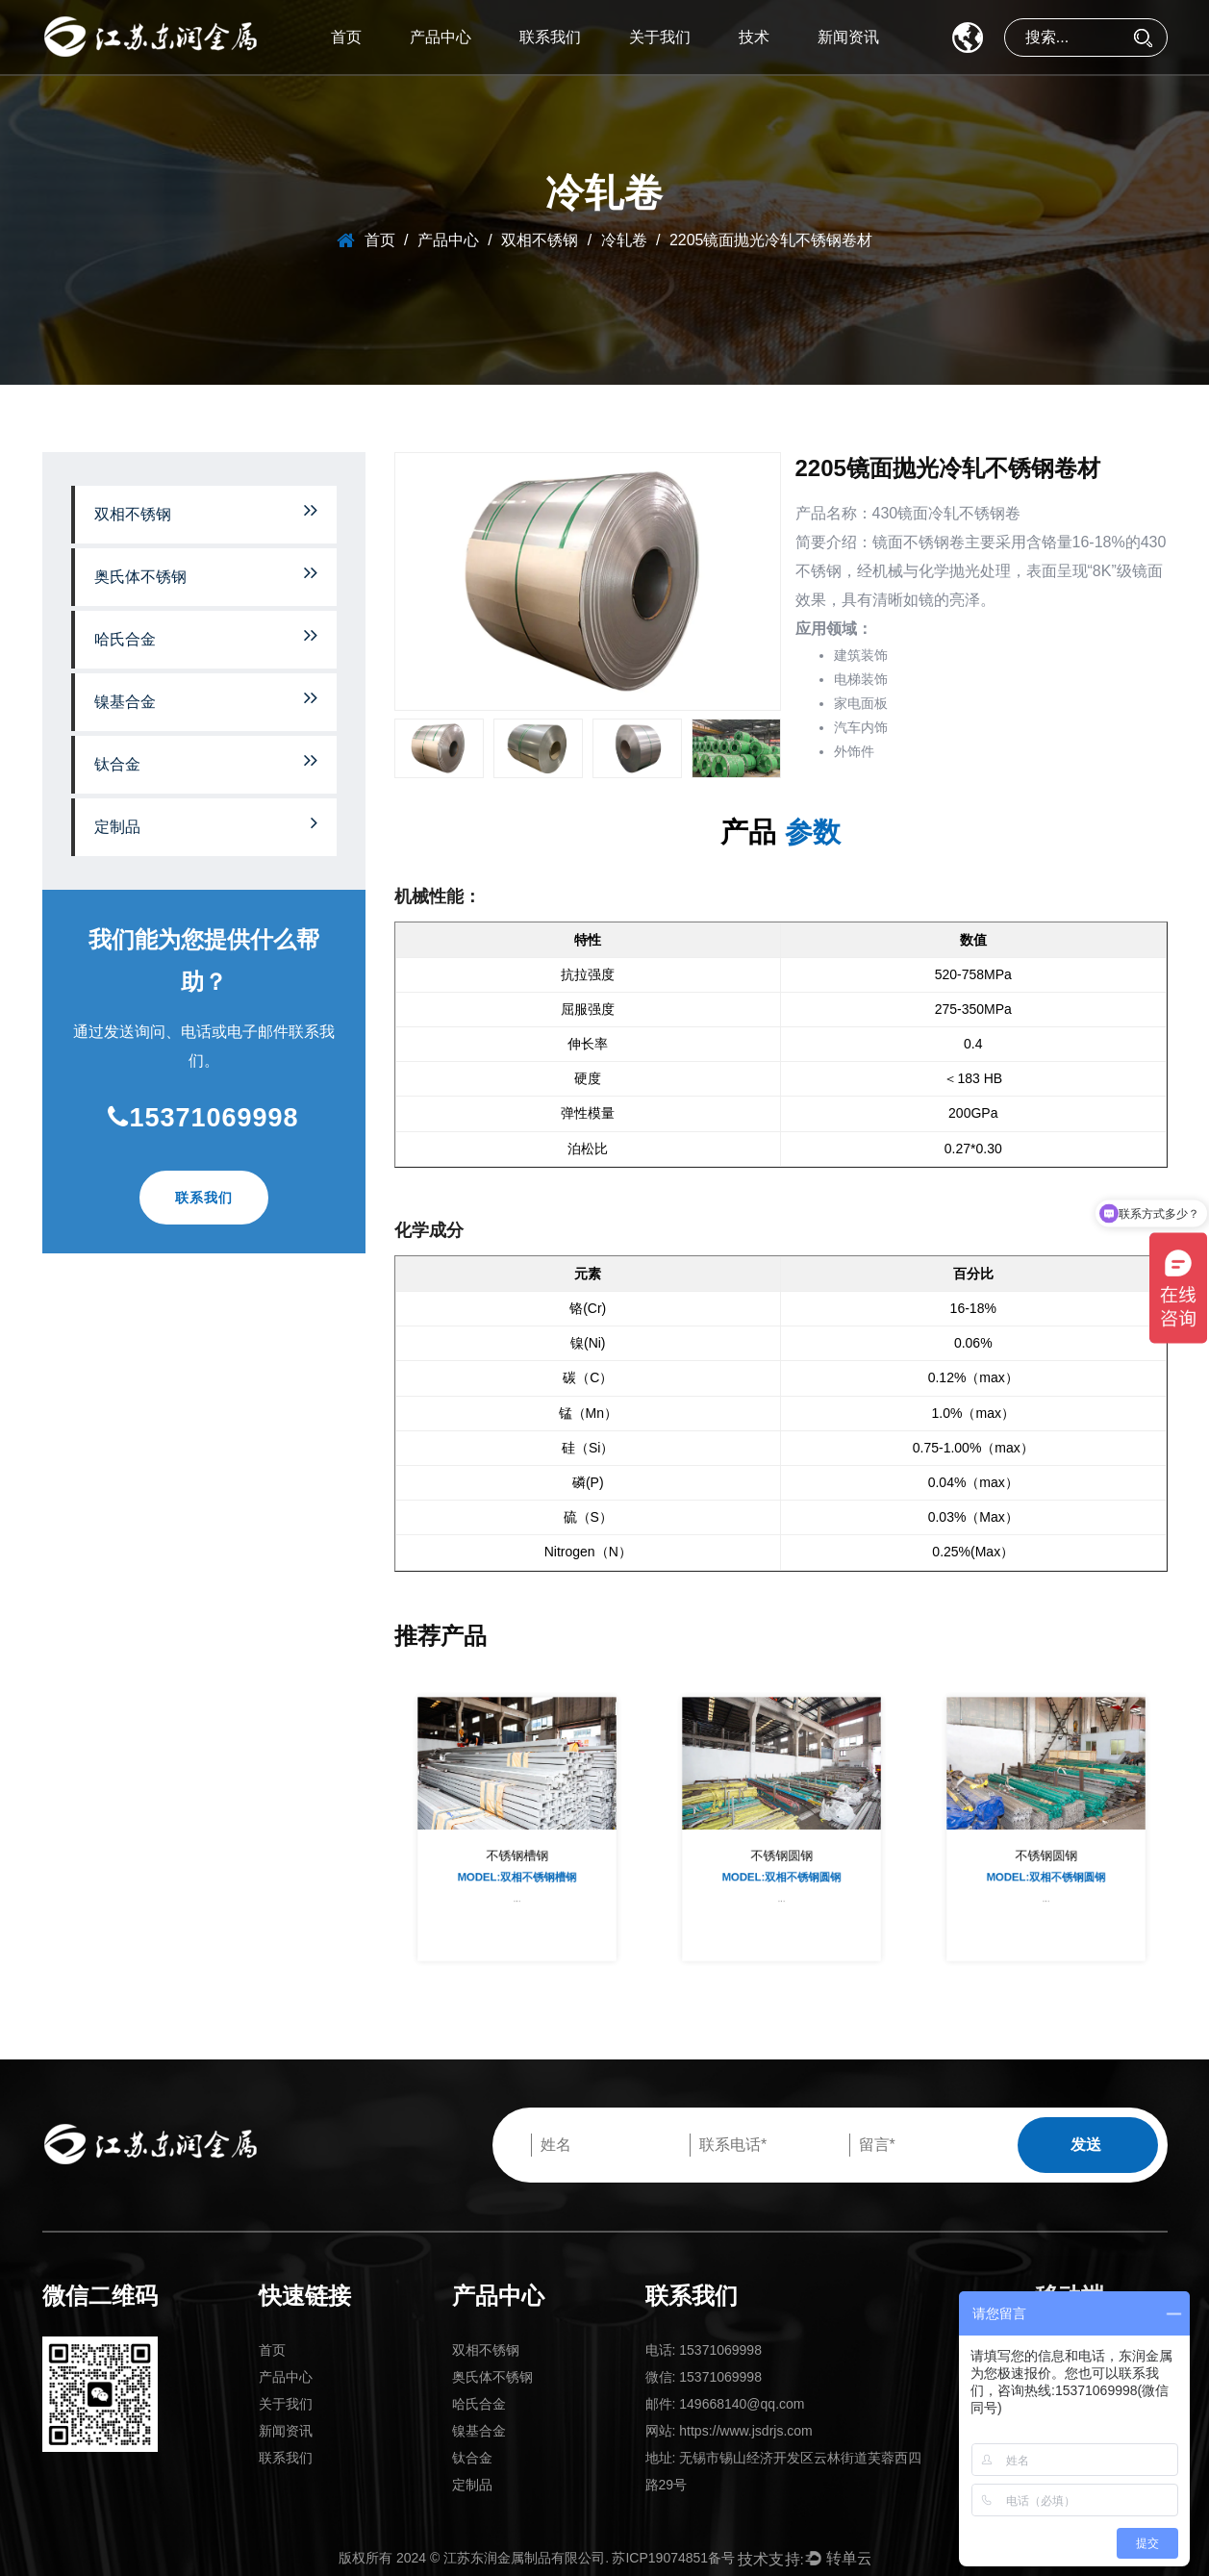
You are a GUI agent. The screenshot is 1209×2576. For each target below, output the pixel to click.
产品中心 (440, 37)
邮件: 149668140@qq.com (725, 2404)
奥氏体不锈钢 (205, 574)
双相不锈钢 (539, 240)
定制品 (205, 824)
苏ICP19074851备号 (673, 2557)
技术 (754, 37)
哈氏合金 (205, 636)
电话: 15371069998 (703, 2350)
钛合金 (205, 761)
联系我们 (550, 37)
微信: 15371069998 (703, 2377)
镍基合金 (205, 699)
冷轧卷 (624, 240)
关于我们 (660, 37)
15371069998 (203, 1117)
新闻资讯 (848, 37)
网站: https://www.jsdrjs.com (729, 2430)
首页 (346, 37)
